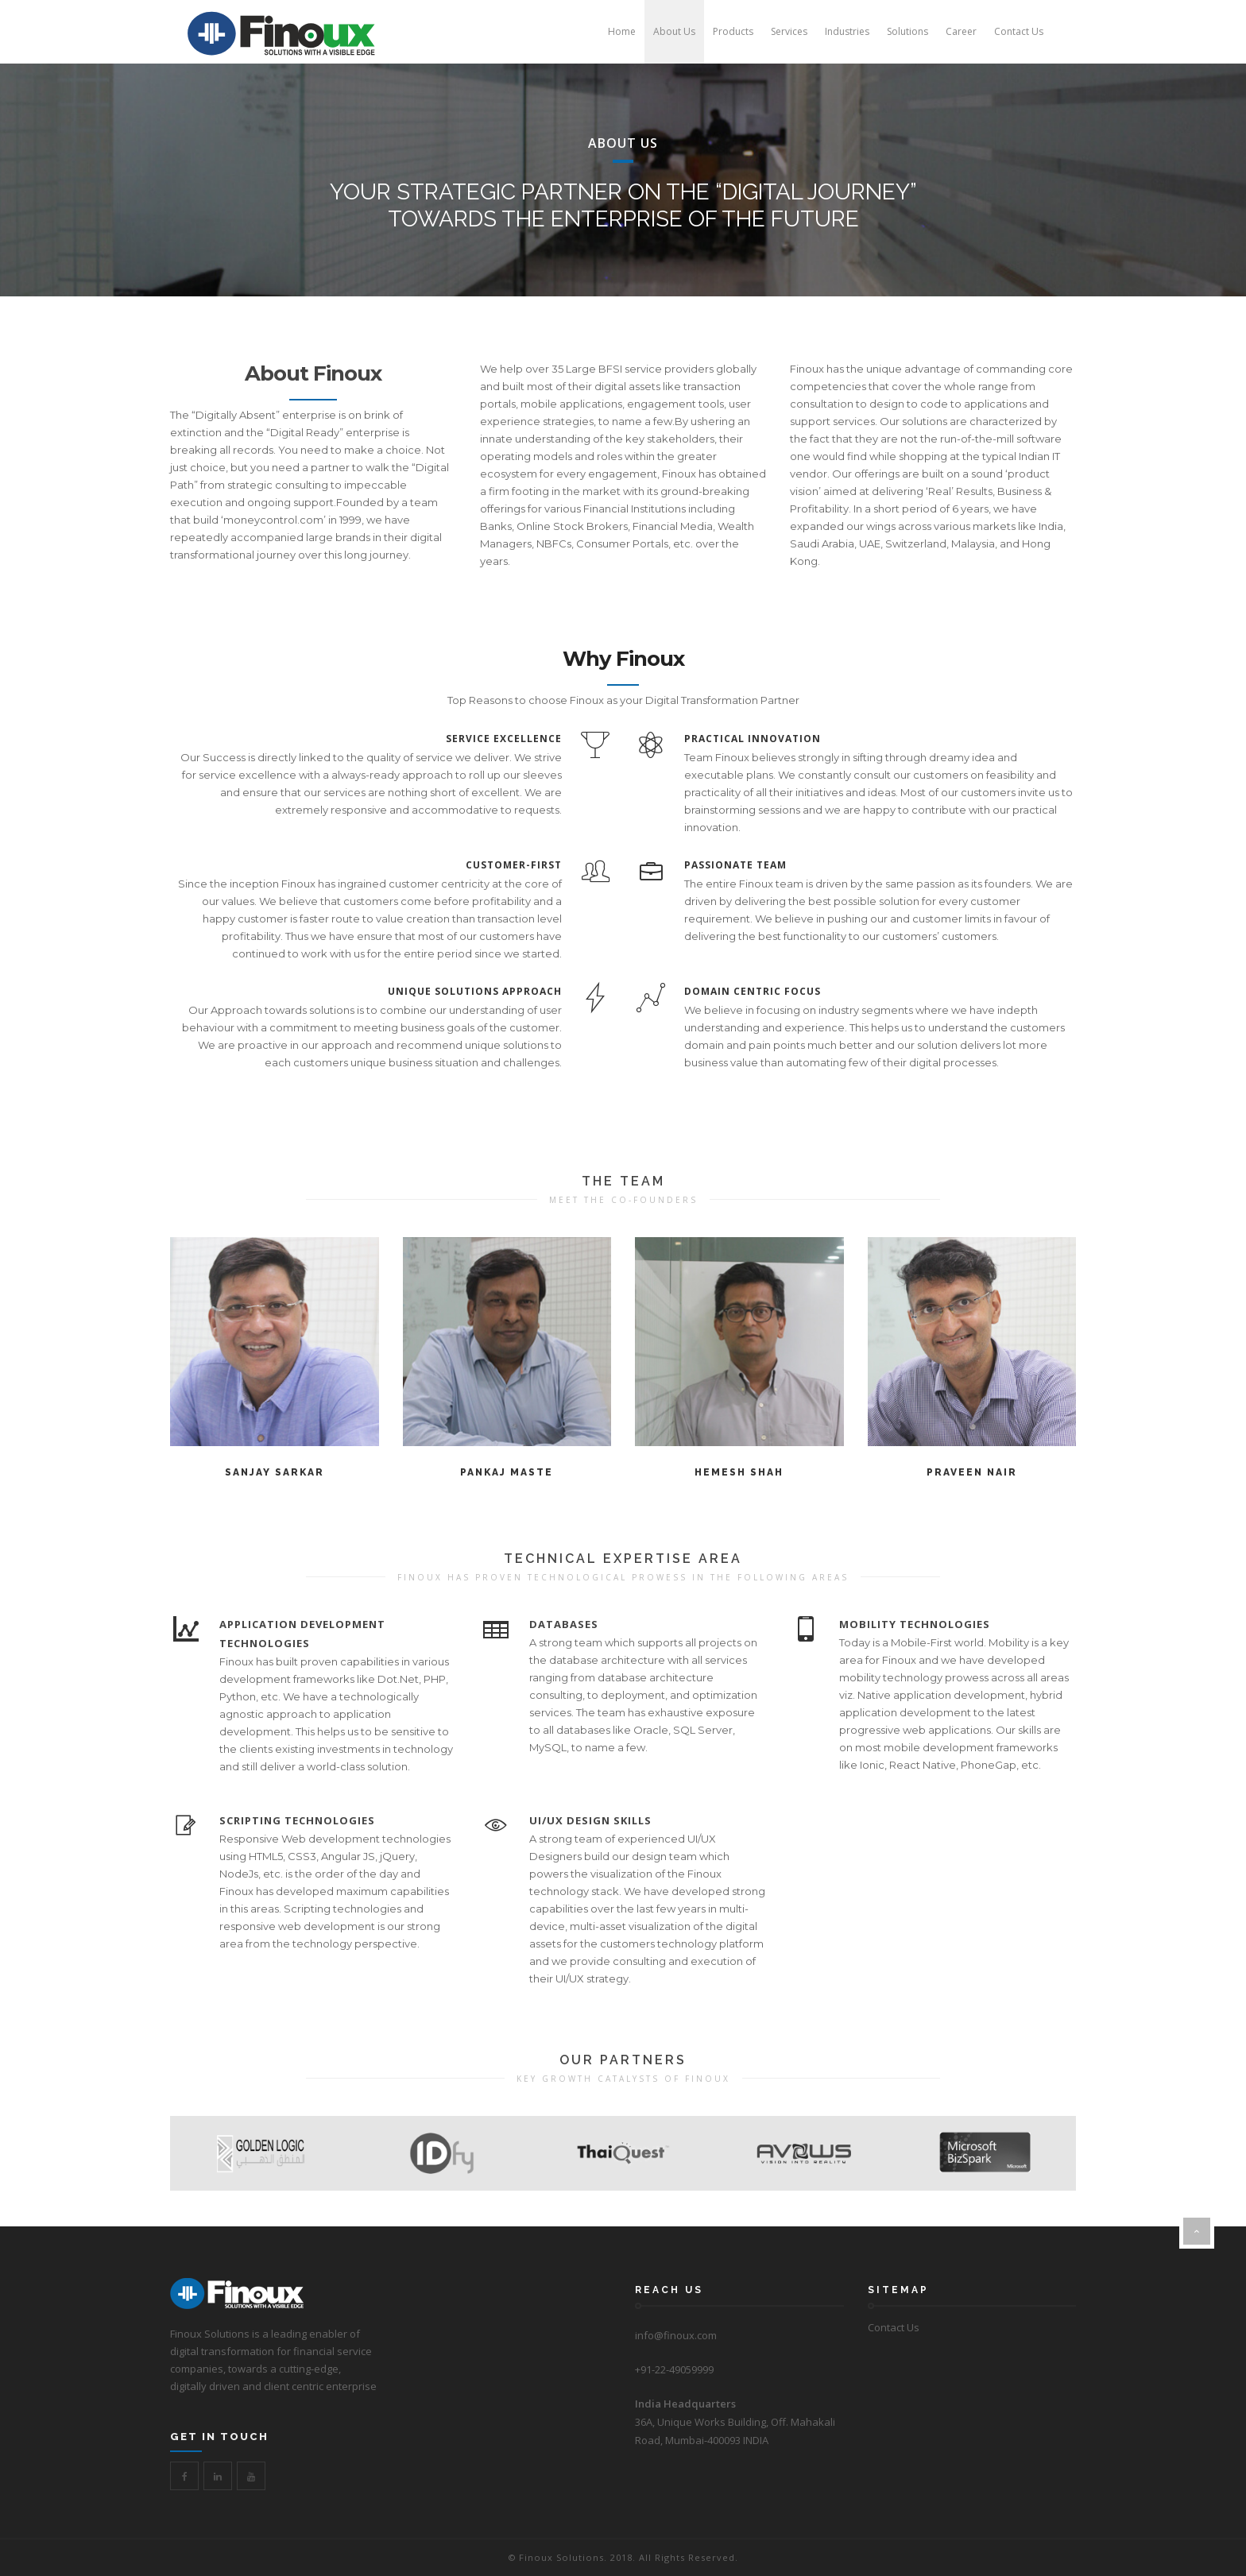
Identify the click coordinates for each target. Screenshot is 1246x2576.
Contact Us (893, 2327)
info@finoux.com (676, 2335)
